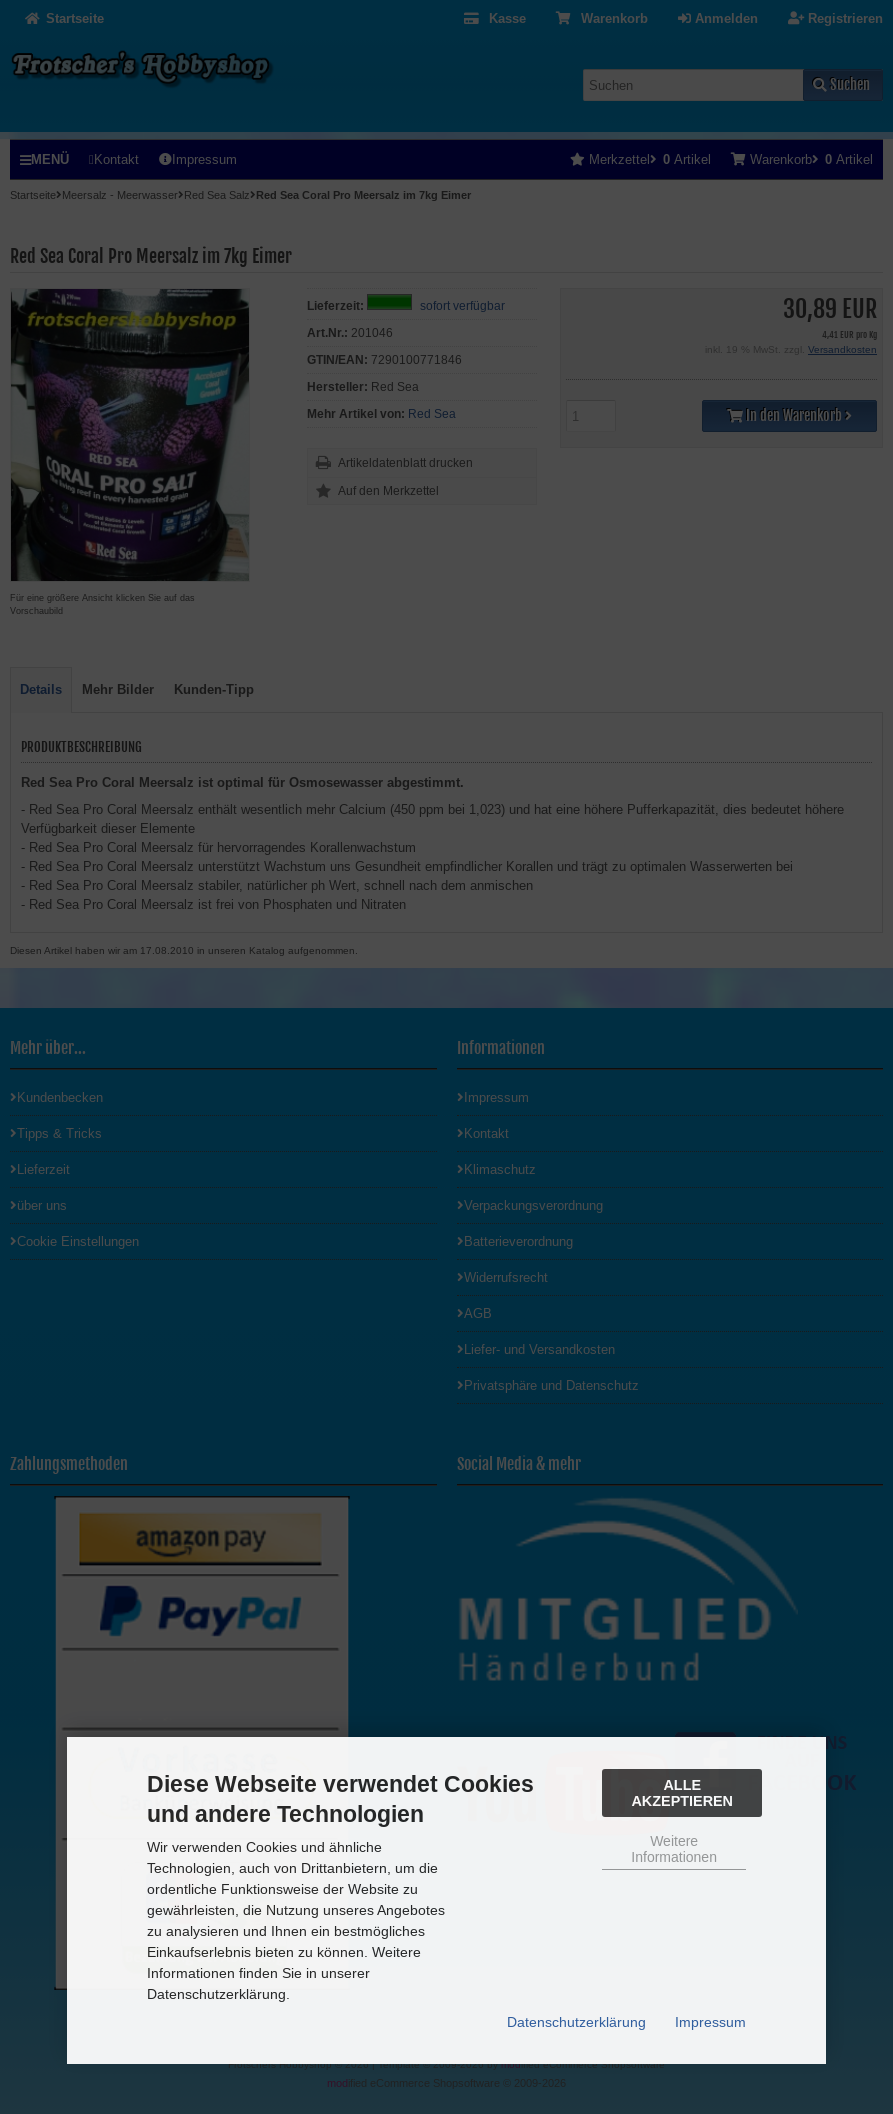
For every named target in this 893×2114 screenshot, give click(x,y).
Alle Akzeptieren (682, 1793)
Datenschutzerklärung (576, 2022)
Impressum (710, 2022)
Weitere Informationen (674, 1849)
